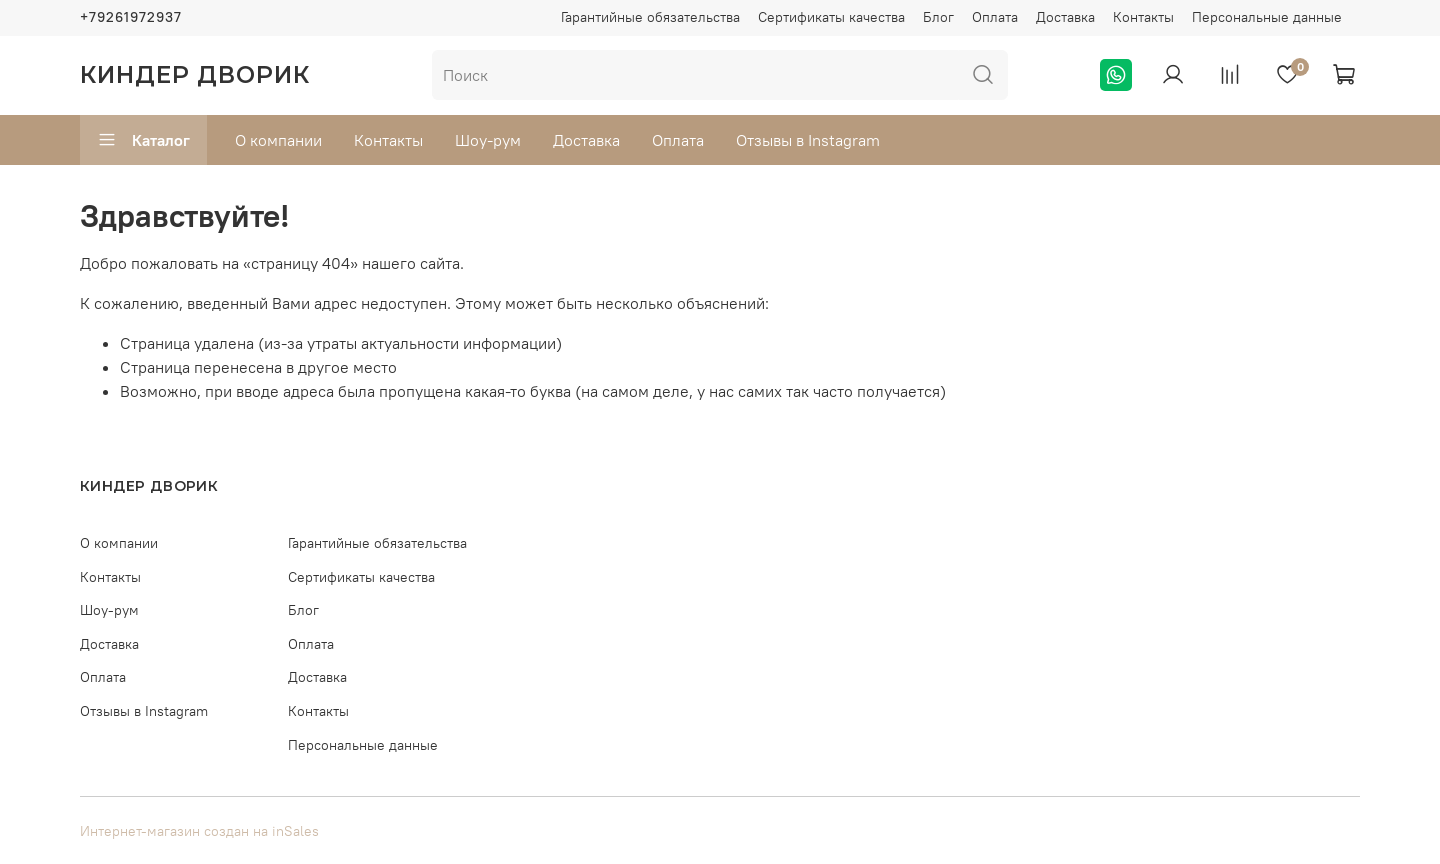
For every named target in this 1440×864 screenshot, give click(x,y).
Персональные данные (1267, 17)
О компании (278, 140)
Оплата (995, 17)
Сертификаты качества (831, 17)
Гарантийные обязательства (650, 17)
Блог (938, 17)
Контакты (1143, 17)
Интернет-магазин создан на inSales (199, 831)
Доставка (1065, 17)
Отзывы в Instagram (808, 140)
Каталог (143, 140)
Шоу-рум (488, 140)
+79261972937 (131, 17)
